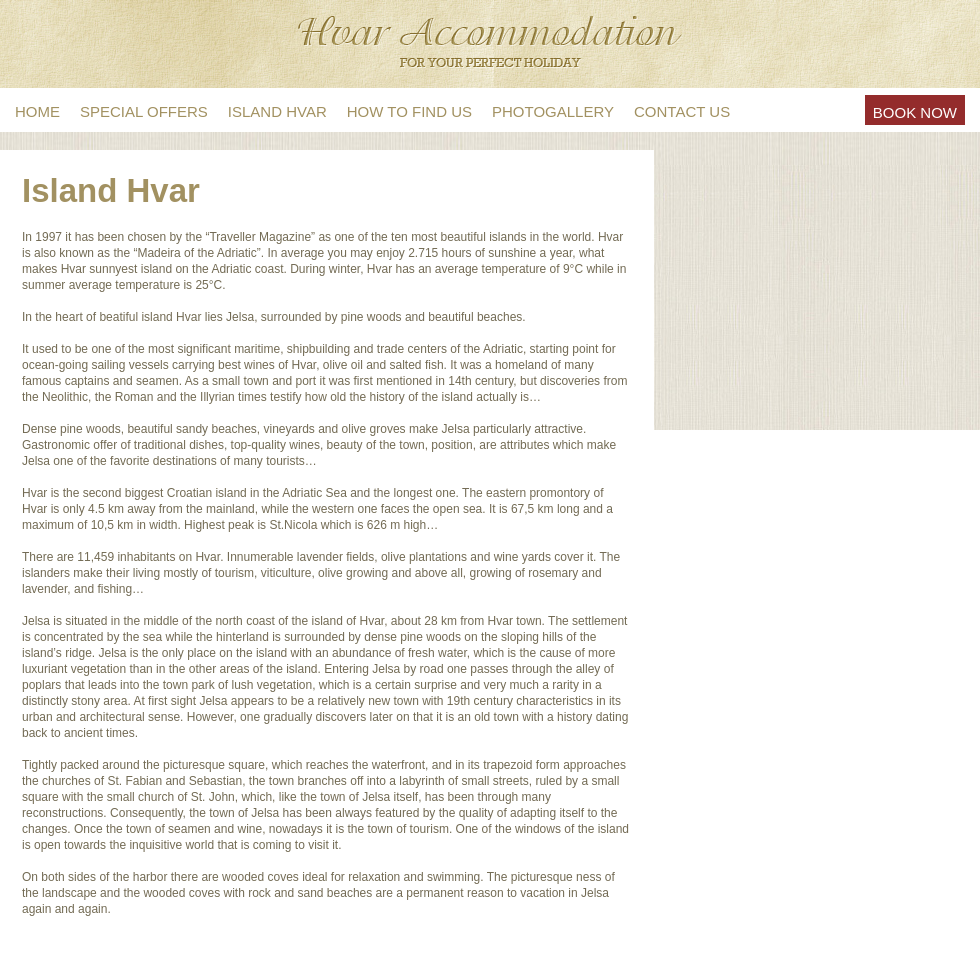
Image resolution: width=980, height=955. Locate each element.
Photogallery (553, 111)
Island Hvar (277, 111)
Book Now (915, 112)
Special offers (144, 111)
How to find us (409, 111)
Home (37, 111)
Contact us (682, 111)
